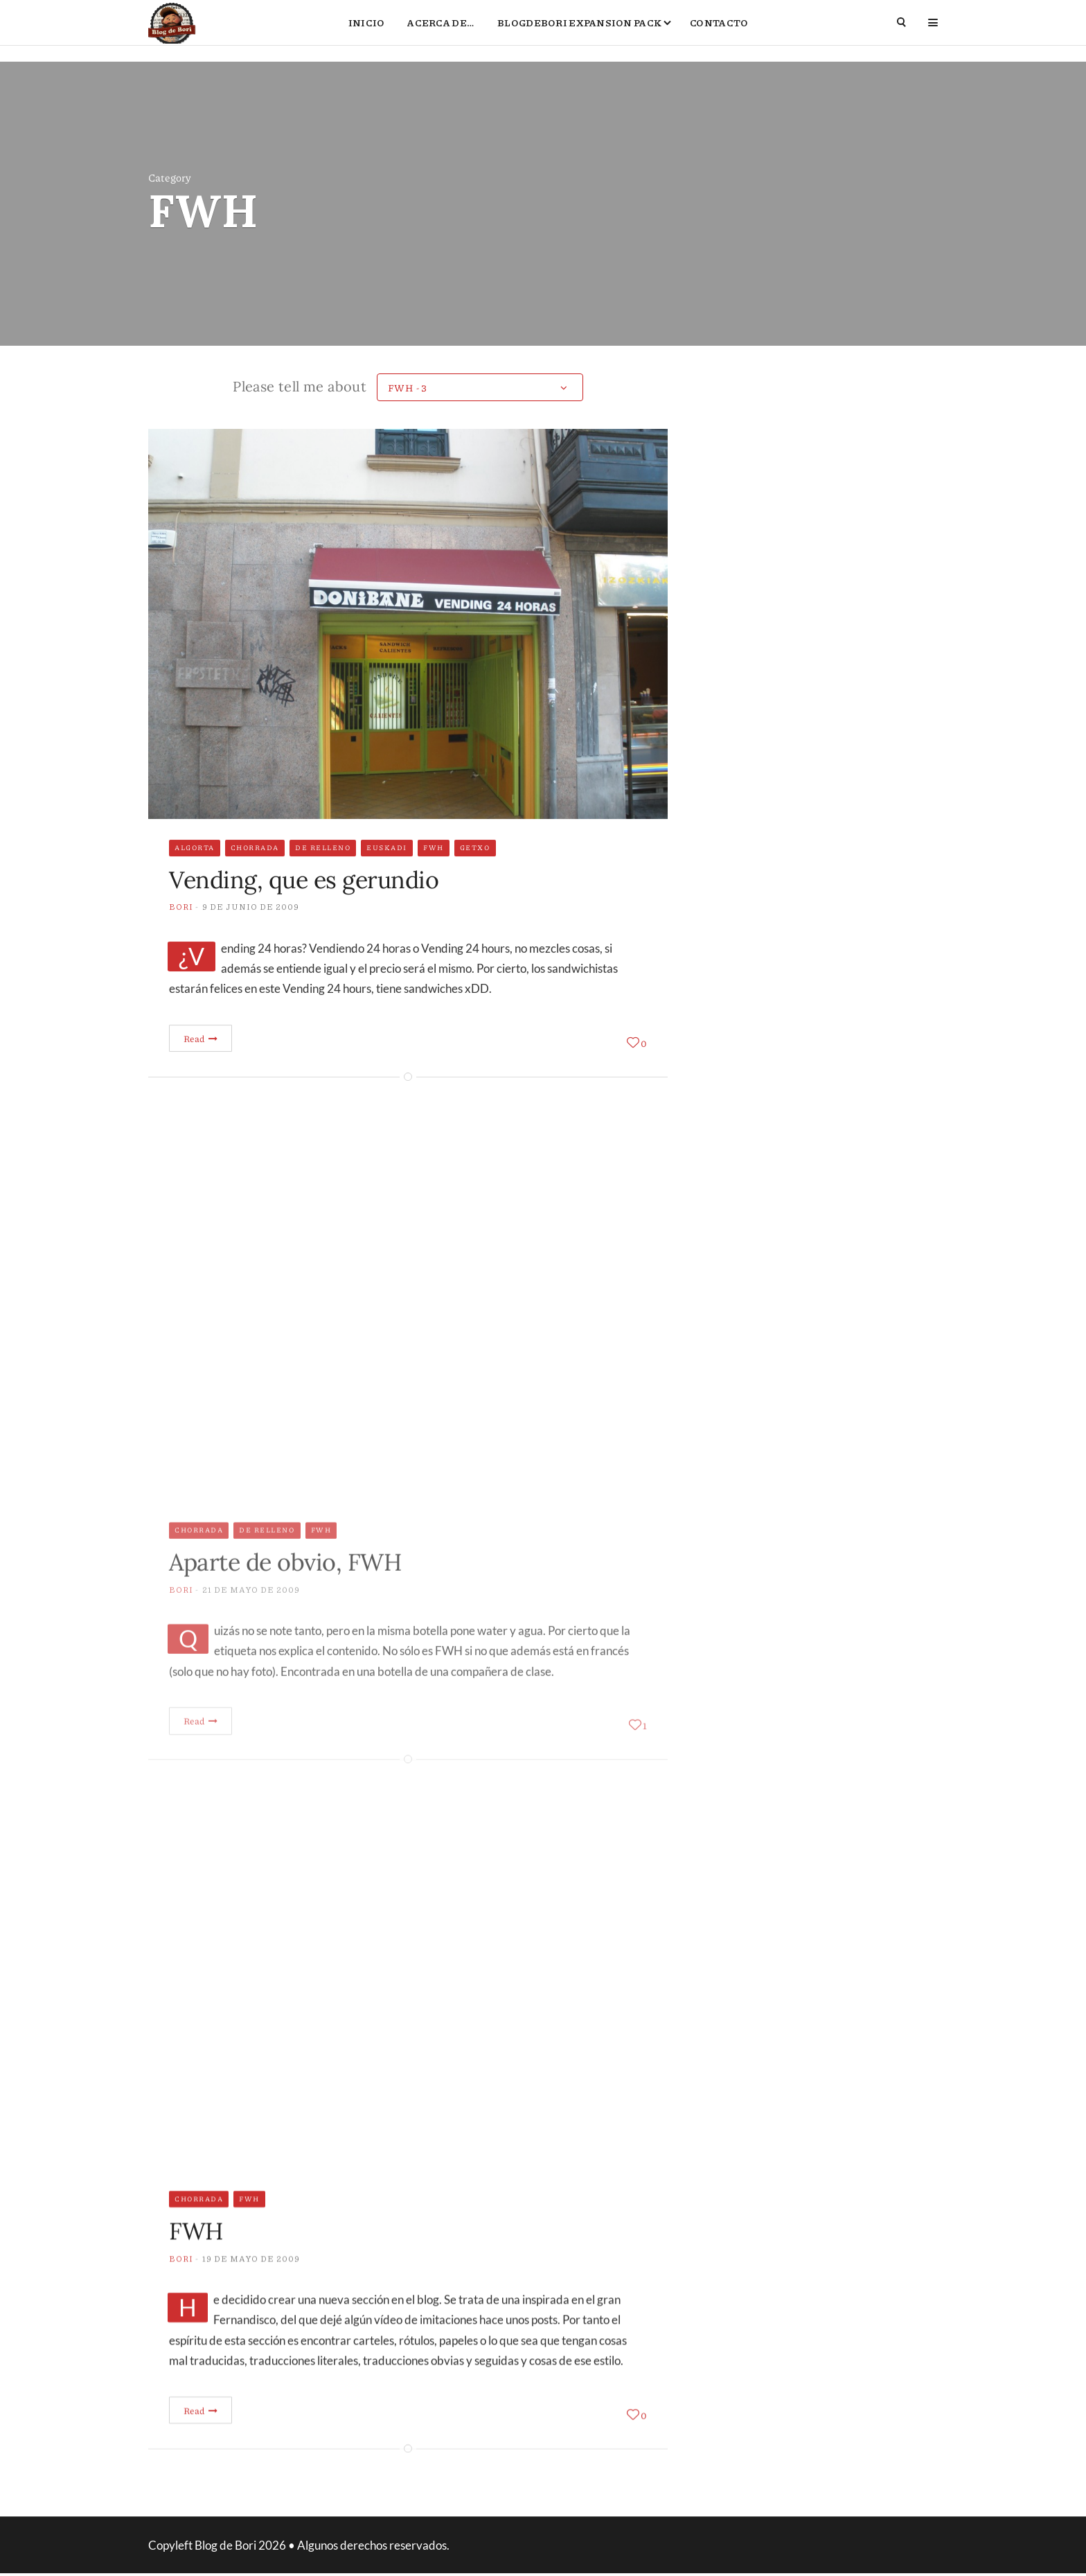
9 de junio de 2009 (250, 932)
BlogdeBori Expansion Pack (579, 32)
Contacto (719, 32)
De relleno (322, 873)
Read (200, 1064)
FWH (433, 873)
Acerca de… (440, 32)
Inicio (366, 32)
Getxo (475, 873)
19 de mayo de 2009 (251, 2284)
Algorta (195, 873)
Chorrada (255, 873)
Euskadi (386, 873)
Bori (181, 932)
